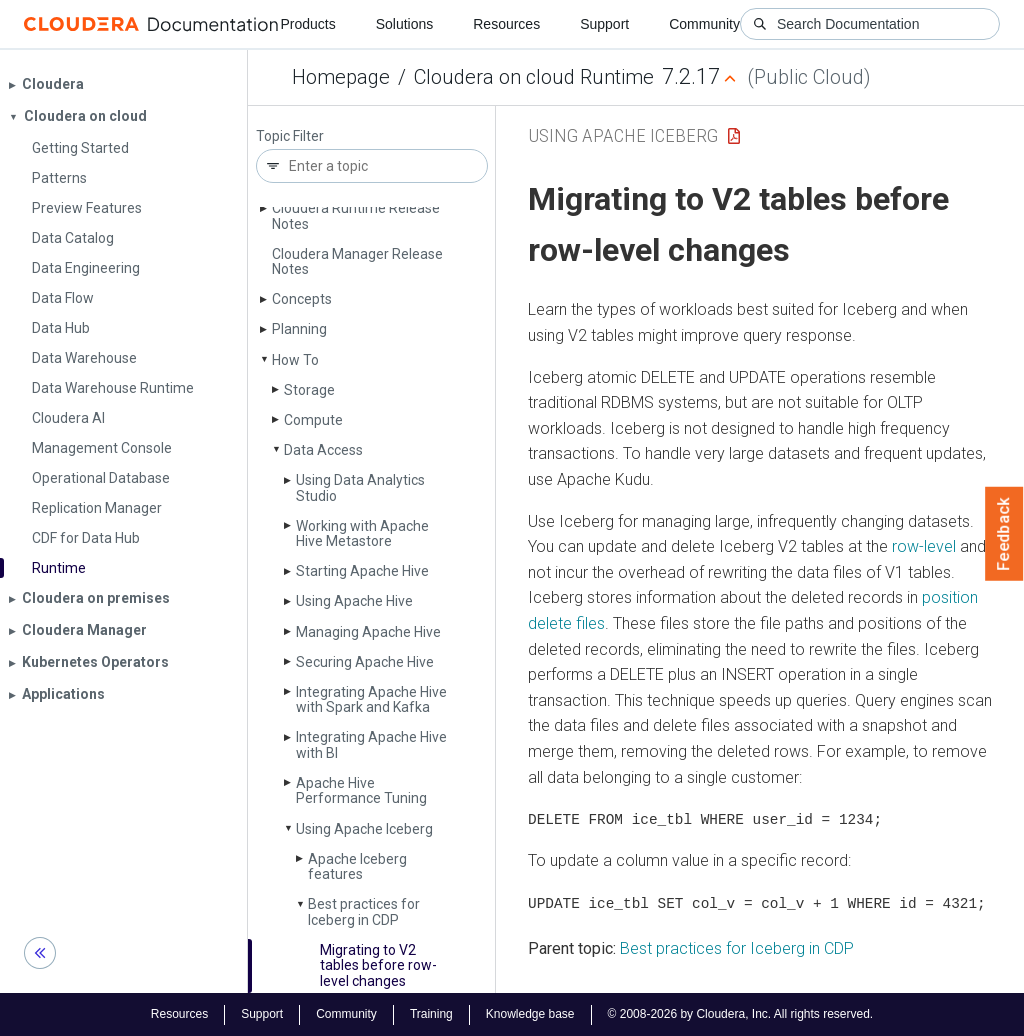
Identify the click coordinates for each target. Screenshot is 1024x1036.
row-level (924, 546)
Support (604, 24)
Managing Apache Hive (368, 632)
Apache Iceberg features (357, 866)
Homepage (341, 77)
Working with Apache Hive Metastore (362, 533)
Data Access (323, 450)
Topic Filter (290, 136)
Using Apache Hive (354, 601)
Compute (313, 420)
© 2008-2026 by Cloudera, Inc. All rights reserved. (741, 1014)
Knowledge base (530, 1014)
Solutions (405, 24)
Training (431, 1014)
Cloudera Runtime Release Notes (356, 215)
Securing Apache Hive (365, 662)
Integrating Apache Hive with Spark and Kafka (371, 699)
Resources (506, 24)
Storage (309, 390)
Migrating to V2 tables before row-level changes (378, 965)
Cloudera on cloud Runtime (534, 77)
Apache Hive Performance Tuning (361, 790)
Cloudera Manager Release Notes (357, 261)
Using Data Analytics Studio (360, 487)
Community (704, 24)
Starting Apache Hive (362, 571)
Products (307, 24)
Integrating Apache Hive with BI (371, 744)
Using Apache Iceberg (364, 829)
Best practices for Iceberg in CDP (364, 911)
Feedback (1004, 534)
